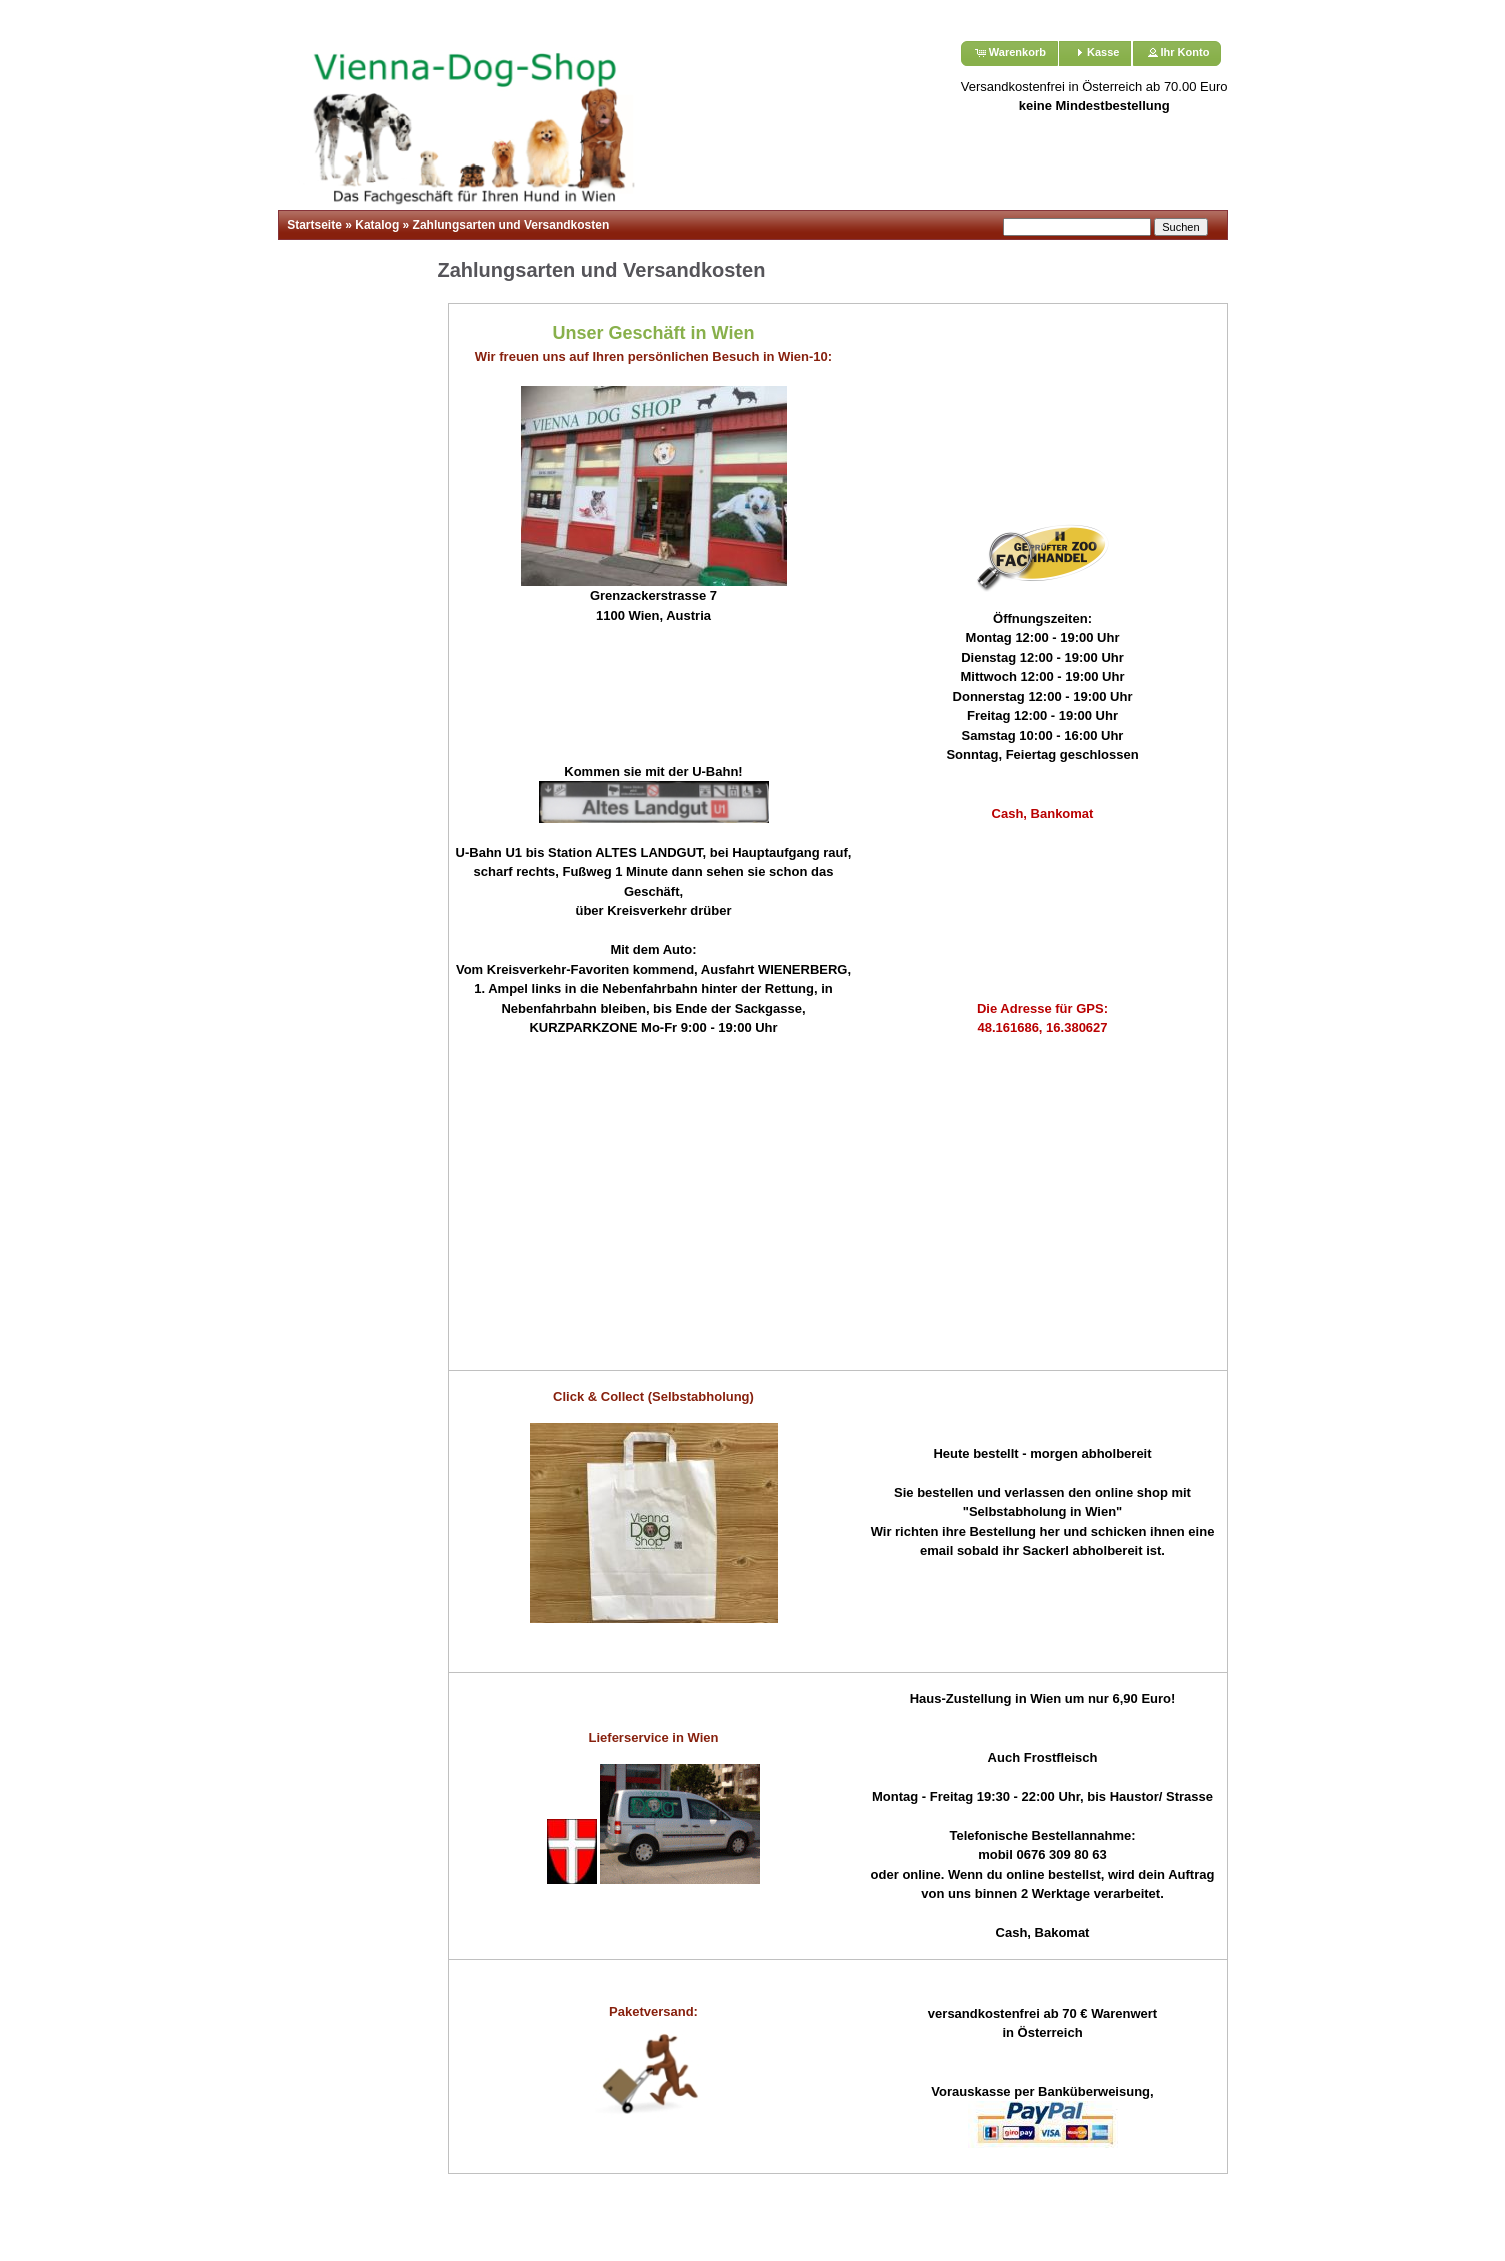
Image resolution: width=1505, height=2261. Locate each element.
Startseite (314, 225)
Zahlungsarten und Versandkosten (511, 225)
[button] (1009, 53)
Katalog (377, 225)
